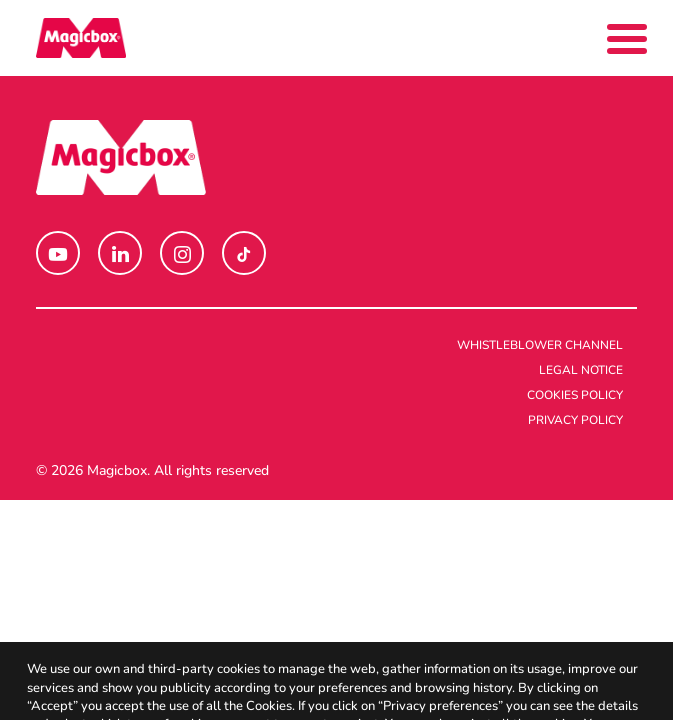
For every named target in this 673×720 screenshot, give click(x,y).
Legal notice (581, 370)
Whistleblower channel (540, 345)
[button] (58, 253)
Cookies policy (575, 395)
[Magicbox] (81, 38)
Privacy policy (575, 420)
